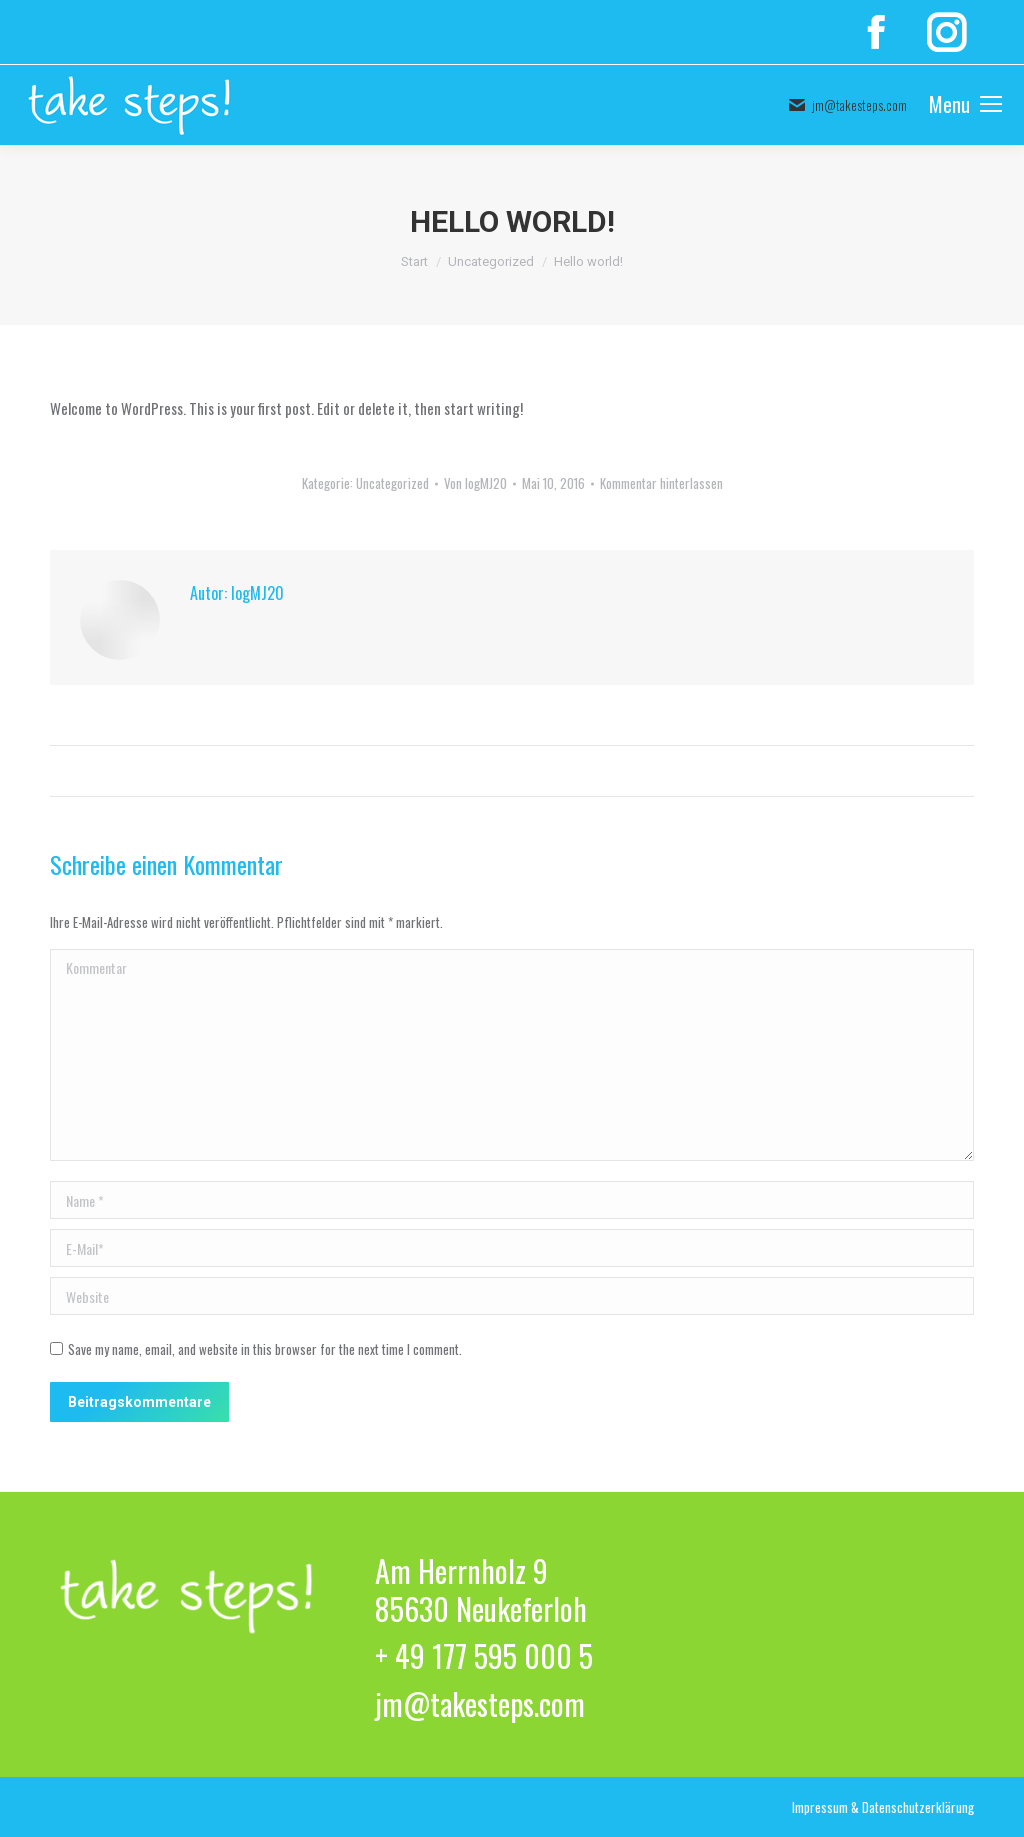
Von (475, 483)
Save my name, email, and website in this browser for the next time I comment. (265, 1349)
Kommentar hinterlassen (661, 483)
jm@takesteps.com (847, 105)
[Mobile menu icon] (965, 105)
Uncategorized (392, 483)
